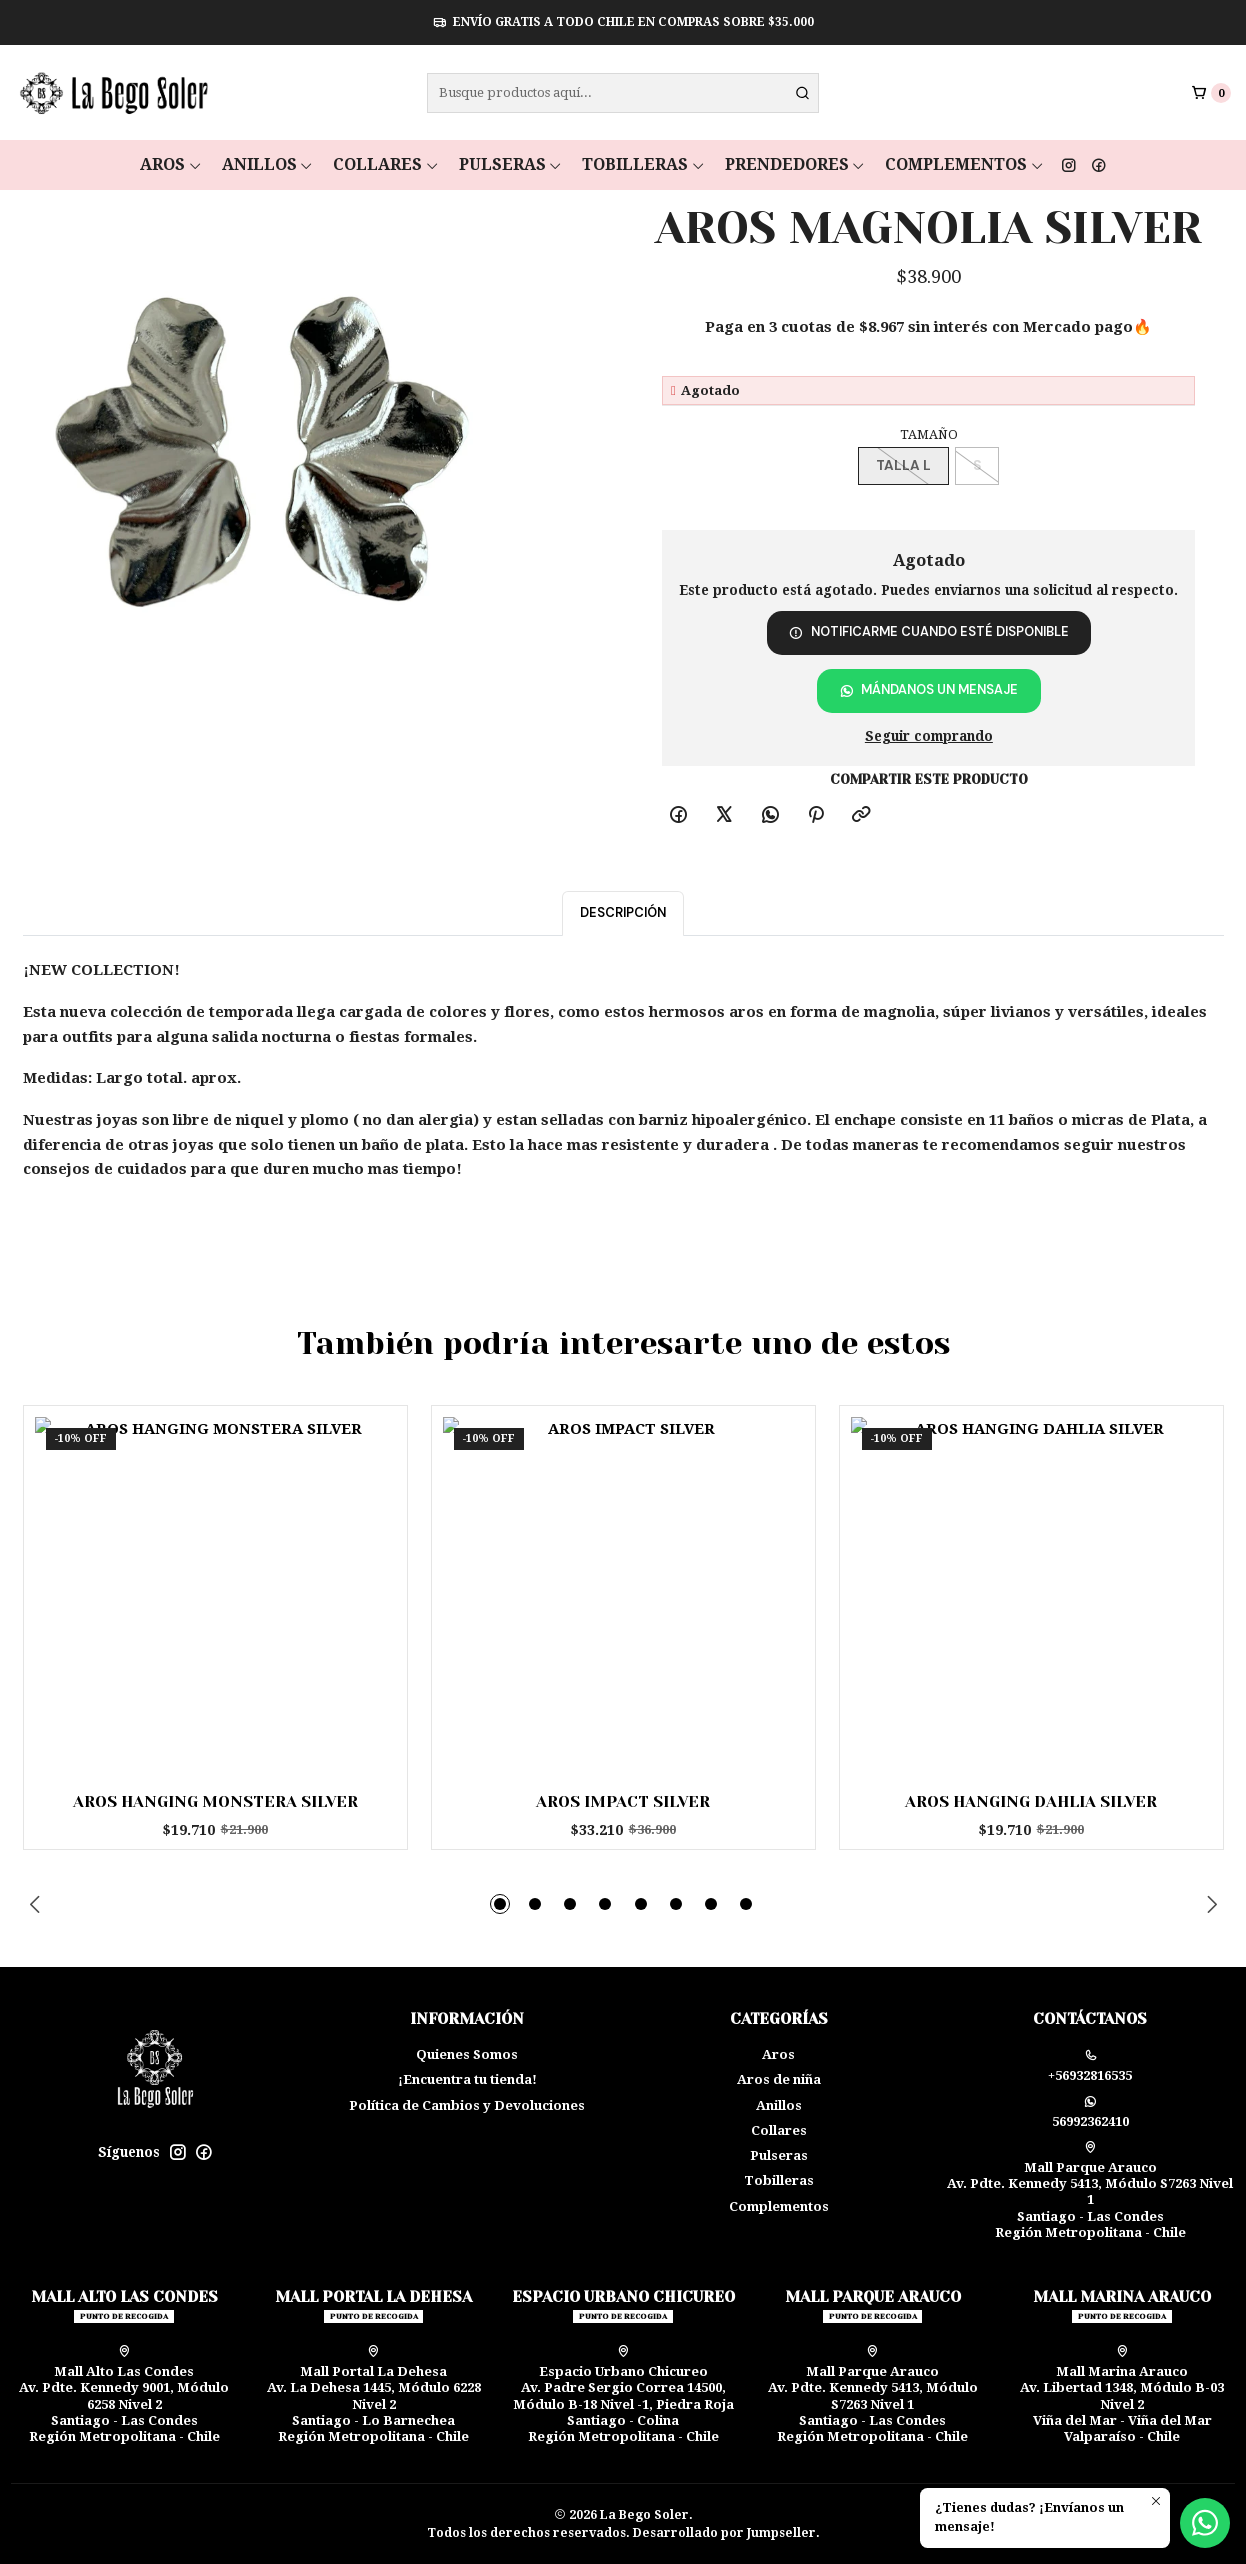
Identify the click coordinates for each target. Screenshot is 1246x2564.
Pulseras (511, 164)
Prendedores (795, 164)
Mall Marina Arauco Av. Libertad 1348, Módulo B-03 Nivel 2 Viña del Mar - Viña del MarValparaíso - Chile (1122, 2394)
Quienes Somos (467, 2054)
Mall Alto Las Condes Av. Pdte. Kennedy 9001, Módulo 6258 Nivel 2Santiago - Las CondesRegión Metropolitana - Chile (124, 2394)
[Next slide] (1209, 1904)
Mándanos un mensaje (929, 689)
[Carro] (1211, 92)
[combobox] (623, 93)
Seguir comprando (929, 737)
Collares (386, 164)
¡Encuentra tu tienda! (467, 2079)
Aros (171, 164)
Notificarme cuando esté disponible (929, 631)
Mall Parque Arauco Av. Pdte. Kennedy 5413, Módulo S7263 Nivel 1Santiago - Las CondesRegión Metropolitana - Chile (1090, 2190)
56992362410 (1090, 2112)
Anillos (268, 164)
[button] (500, 1904)
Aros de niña (779, 2079)
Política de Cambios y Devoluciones (467, 2105)
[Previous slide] (38, 1904)
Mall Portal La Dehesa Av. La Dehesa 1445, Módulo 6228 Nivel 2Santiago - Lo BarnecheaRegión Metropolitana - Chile (374, 2394)
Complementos (964, 164)
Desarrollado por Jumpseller (724, 2533)
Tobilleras (643, 164)
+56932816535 (1090, 2066)
